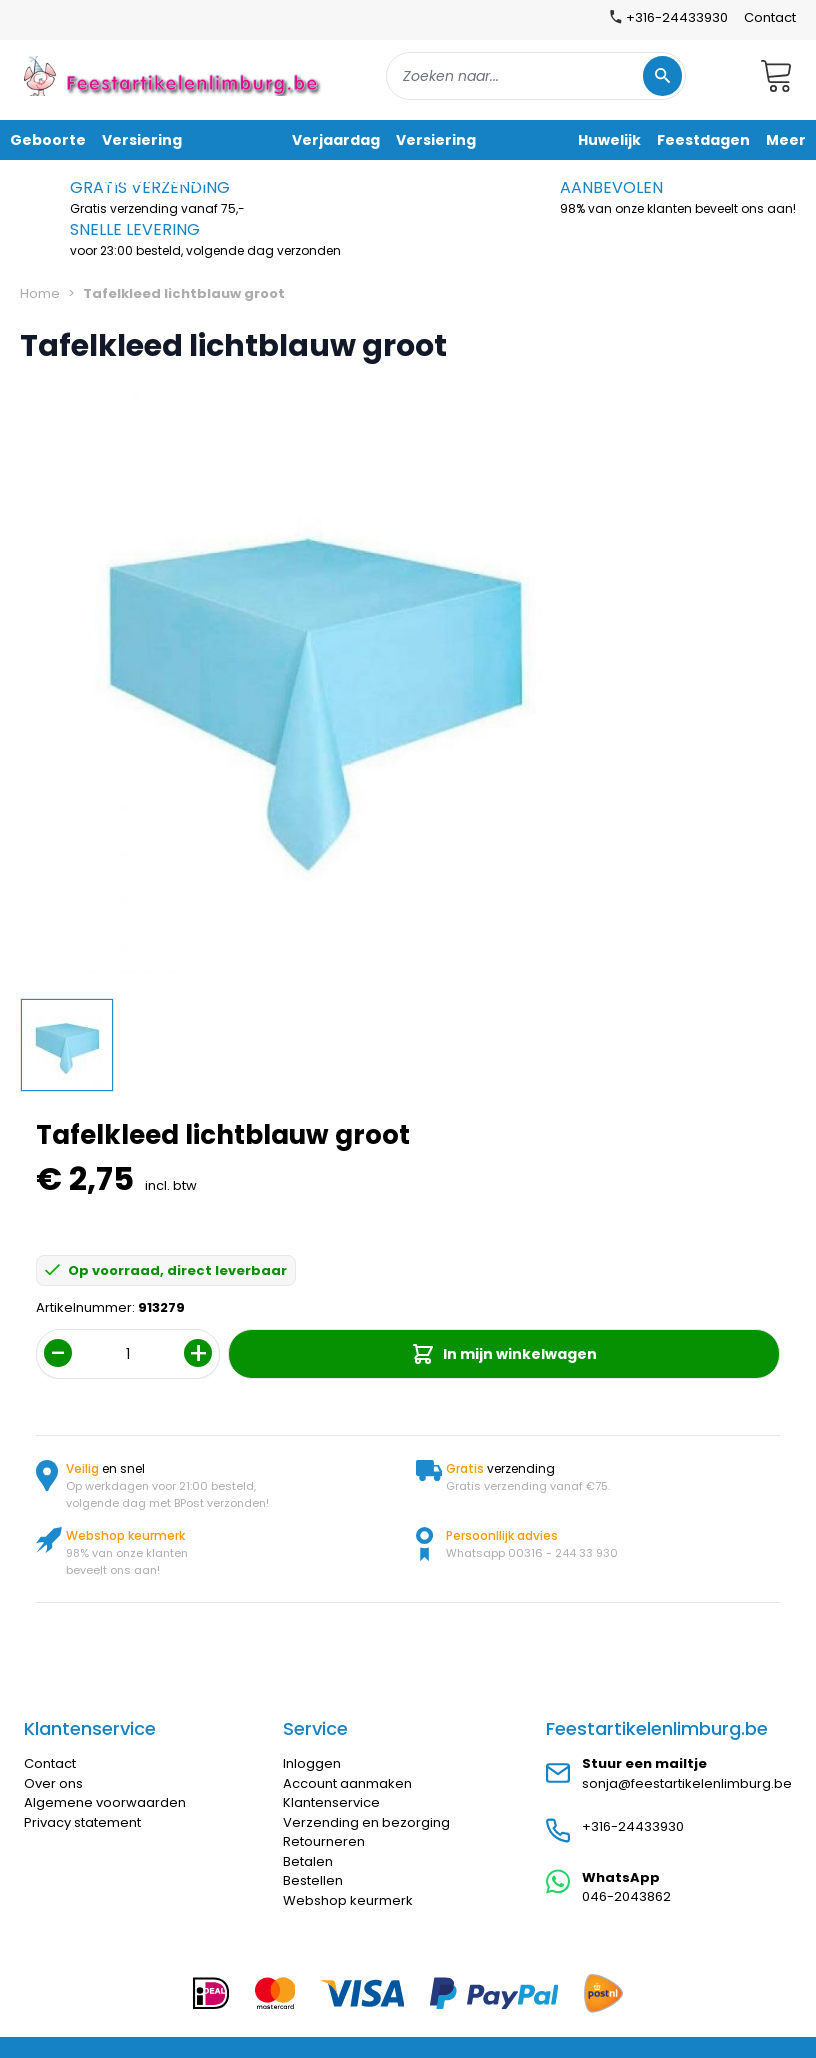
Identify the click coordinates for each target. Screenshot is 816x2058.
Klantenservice (331, 1802)
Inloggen (312, 1763)
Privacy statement (82, 1822)
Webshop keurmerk (348, 1900)
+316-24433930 (633, 1826)
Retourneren (324, 1841)
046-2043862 (626, 1896)
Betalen (308, 1861)
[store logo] (174, 75)
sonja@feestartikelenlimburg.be (687, 1783)
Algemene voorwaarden (105, 1802)
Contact (770, 17)
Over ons (53, 1783)
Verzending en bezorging (366, 1822)
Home (40, 293)
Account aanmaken (347, 1783)
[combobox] (536, 76)
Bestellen (313, 1880)
